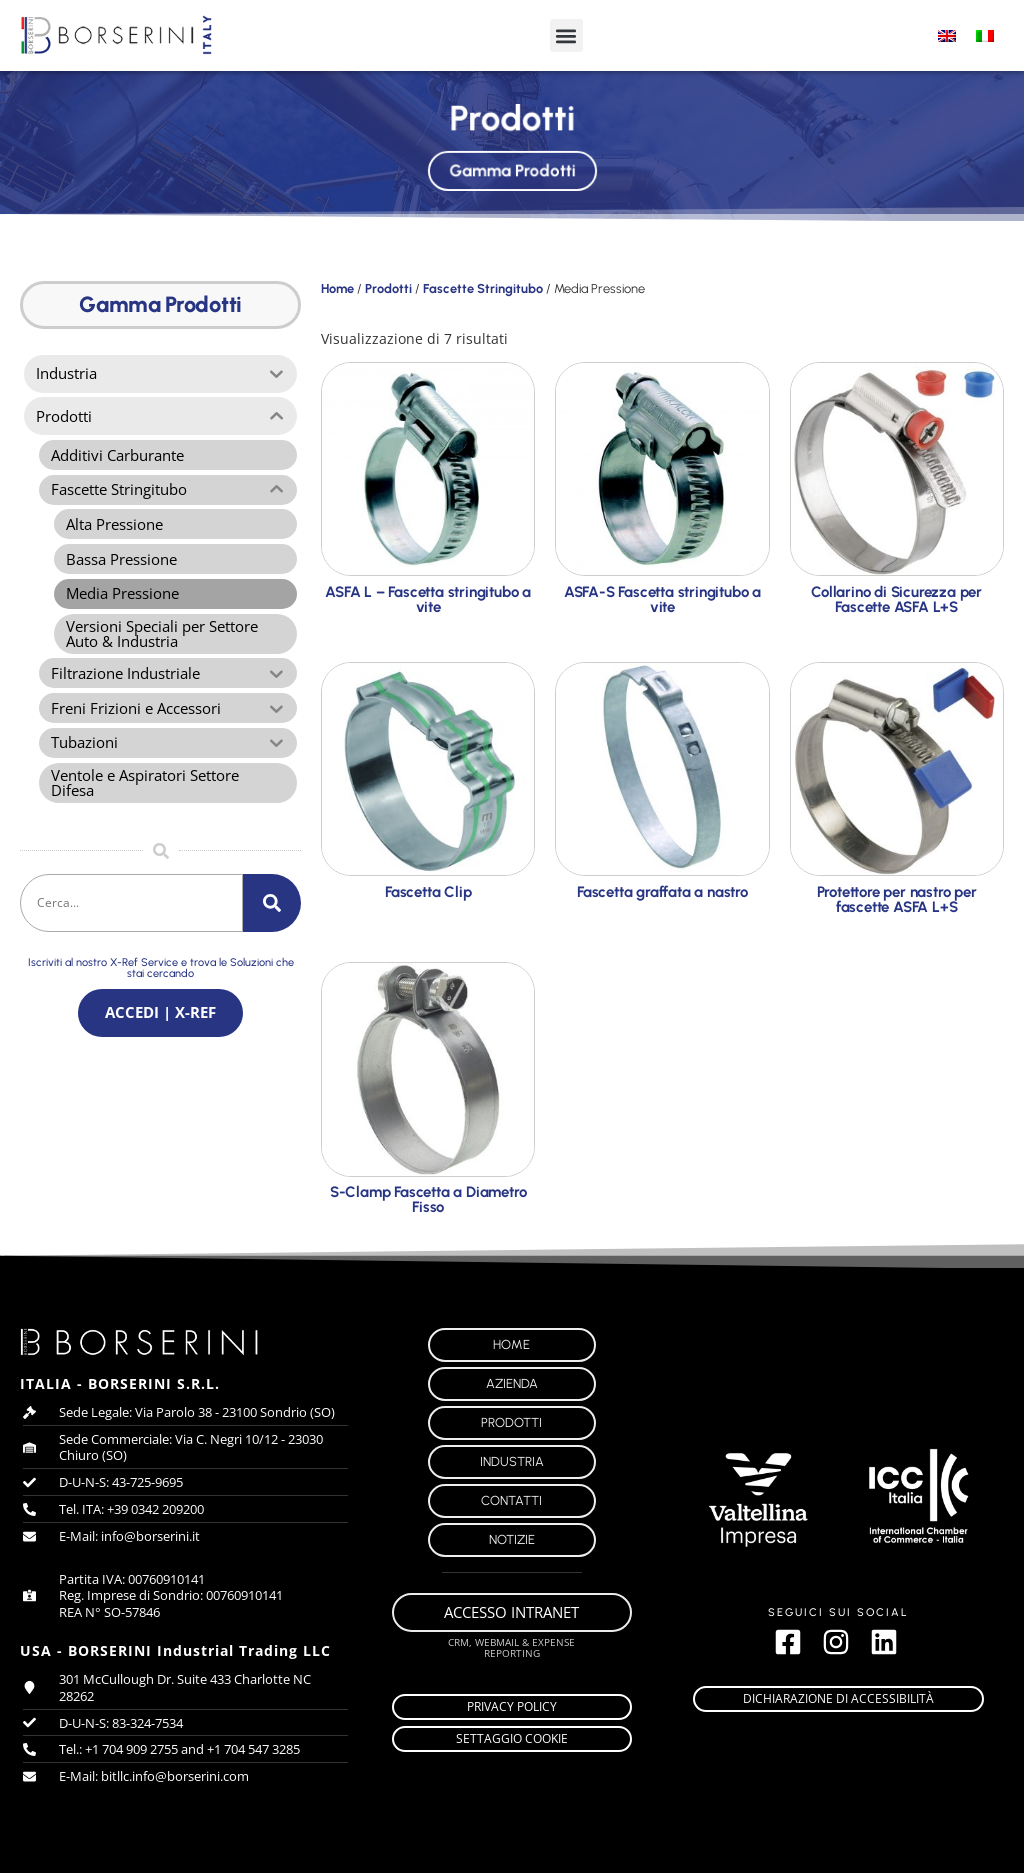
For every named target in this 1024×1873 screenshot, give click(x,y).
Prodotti (388, 288)
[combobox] (131, 918)
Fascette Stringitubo (483, 288)
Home (337, 288)
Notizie (512, 1539)
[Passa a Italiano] (985, 35)
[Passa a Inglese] (947, 35)
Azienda (512, 1383)
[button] (566, 35)
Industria (512, 1461)
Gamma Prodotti (512, 167)
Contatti (511, 1500)
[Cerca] (272, 918)
